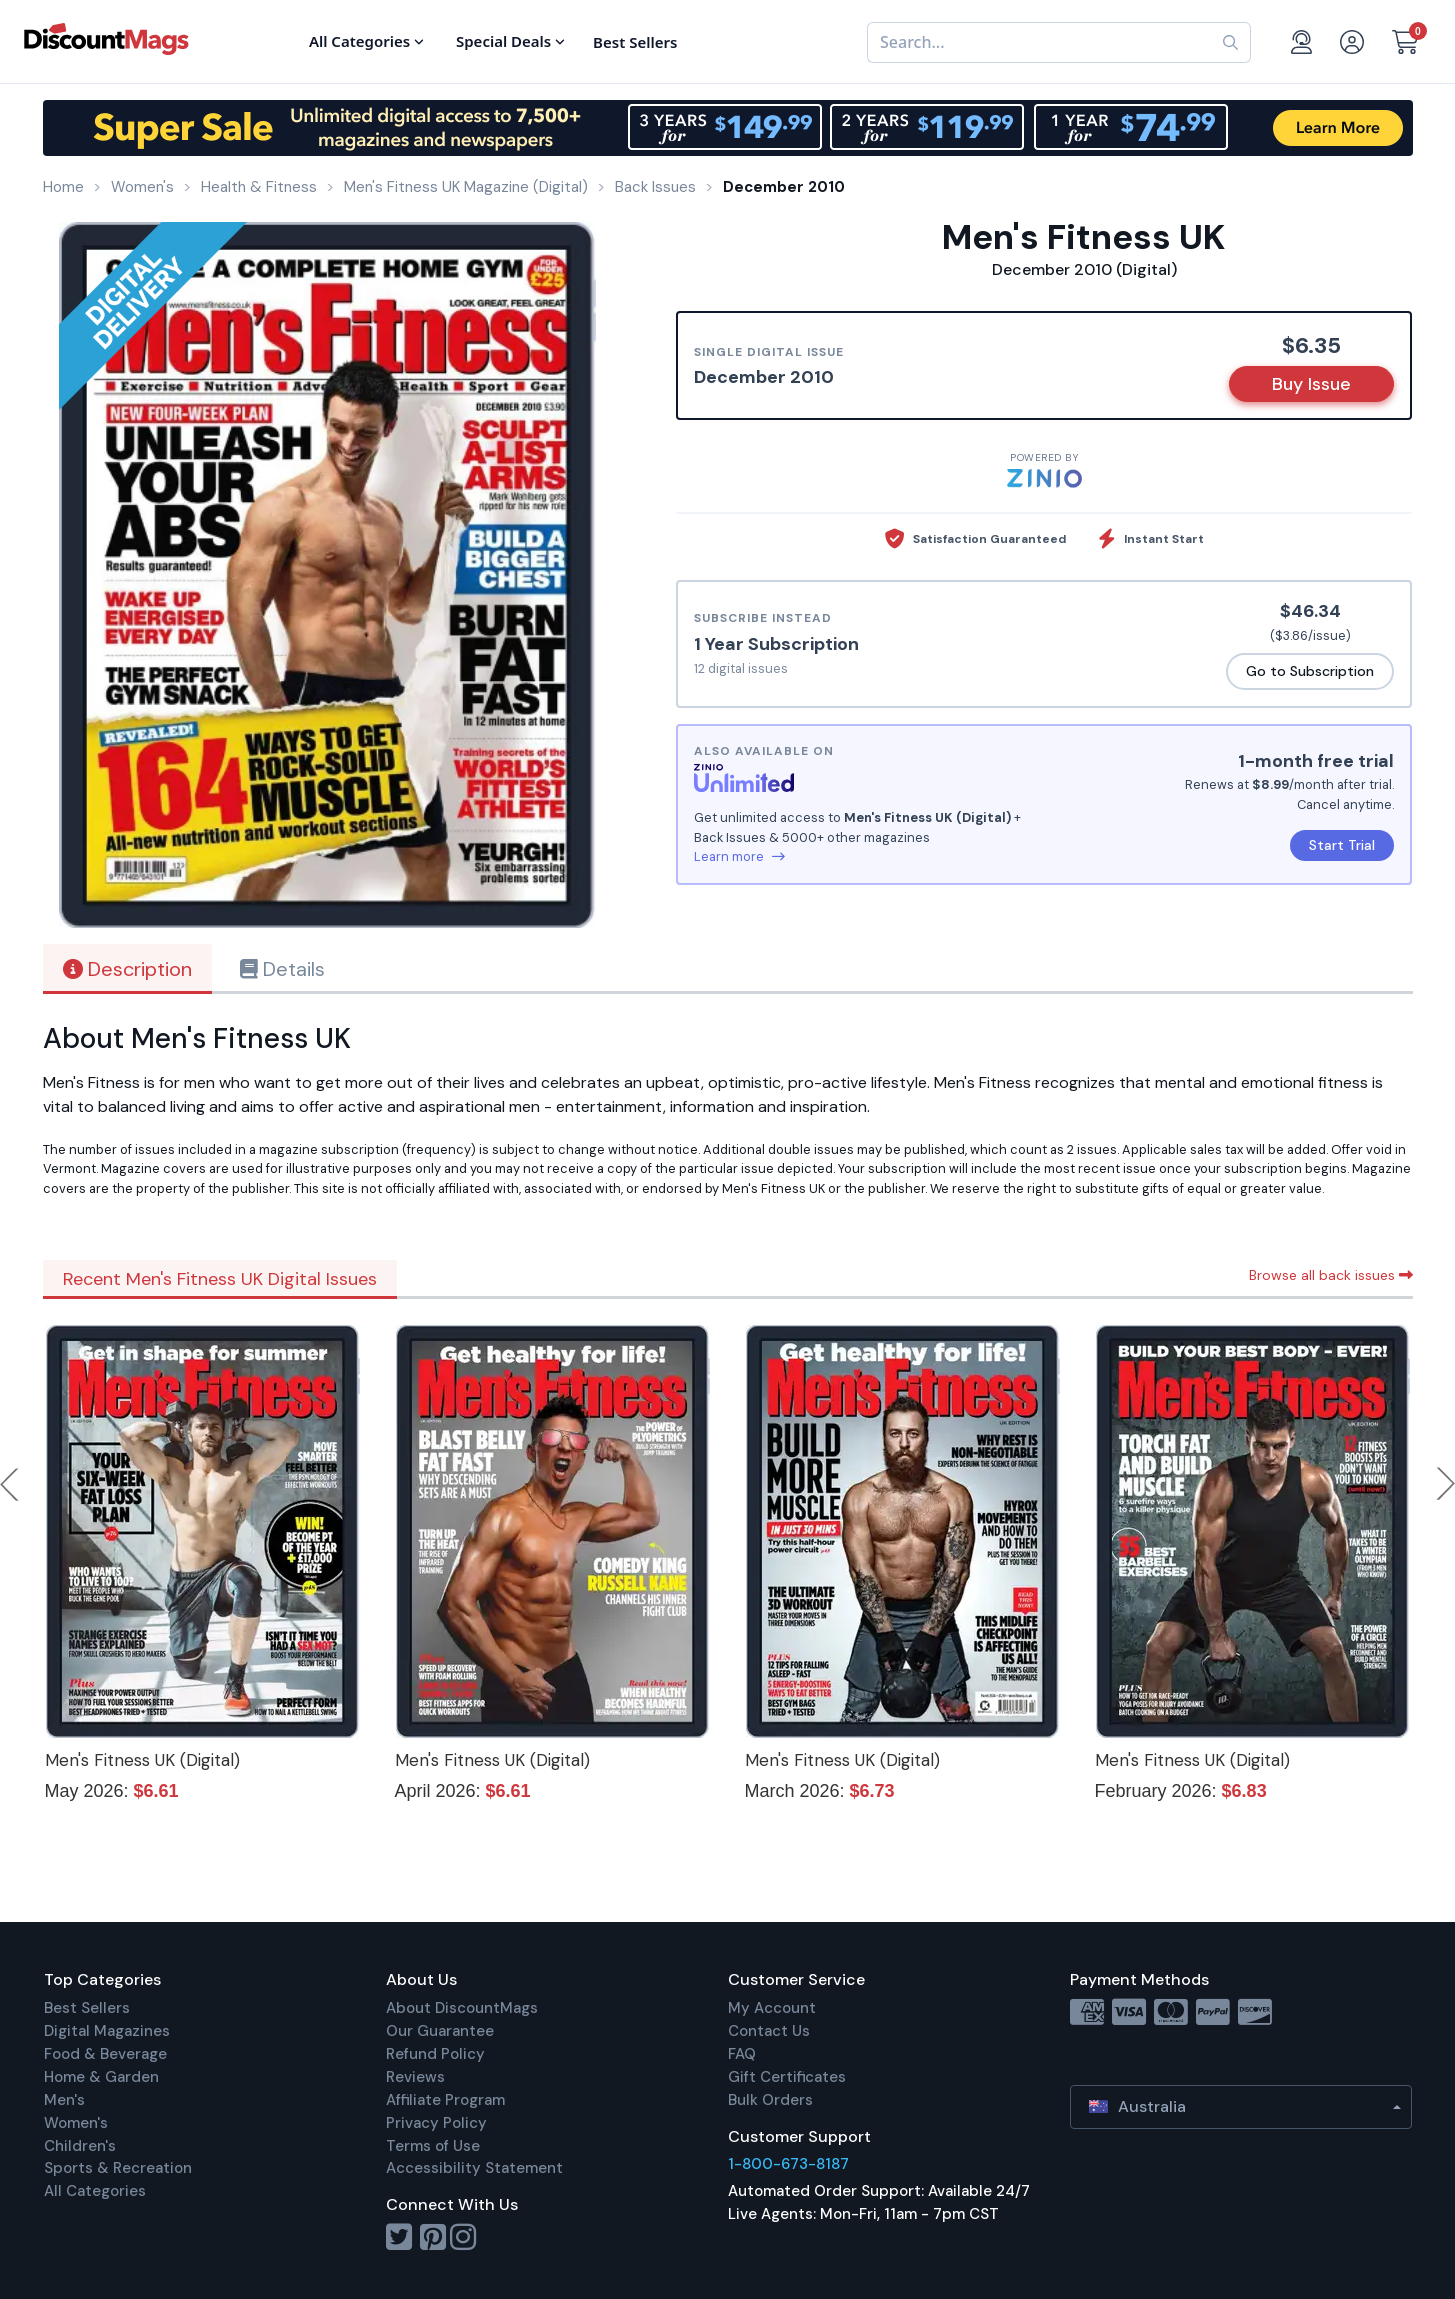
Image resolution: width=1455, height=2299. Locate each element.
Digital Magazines (107, 2031)
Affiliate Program (445, 2100)
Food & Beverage (105, 2054)
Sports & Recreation (118, 2168)
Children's (80, 2146)
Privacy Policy (436, 2123)
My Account (772, 2008)
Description (127, 969)
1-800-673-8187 (788, 2164)
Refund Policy (435, 2054)
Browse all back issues (1331, 1275)
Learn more (739, 856)
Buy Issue (1311, 384)
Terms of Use (433, 2146)
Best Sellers (87, 2008)
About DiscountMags (462, 2008)
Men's (64, 2100)
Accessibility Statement (474, 2168)
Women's (76, 2123)
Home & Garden (101, 2077)
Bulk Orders (770, 2100)
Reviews (415, 2077)
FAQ (742, 2054)
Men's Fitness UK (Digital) (142, 1760)
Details (282, 969)
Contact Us (769, 2031)
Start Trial (1342, 845)
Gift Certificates (787, 2077)
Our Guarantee (440, 2031)
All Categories (95, 2191)
